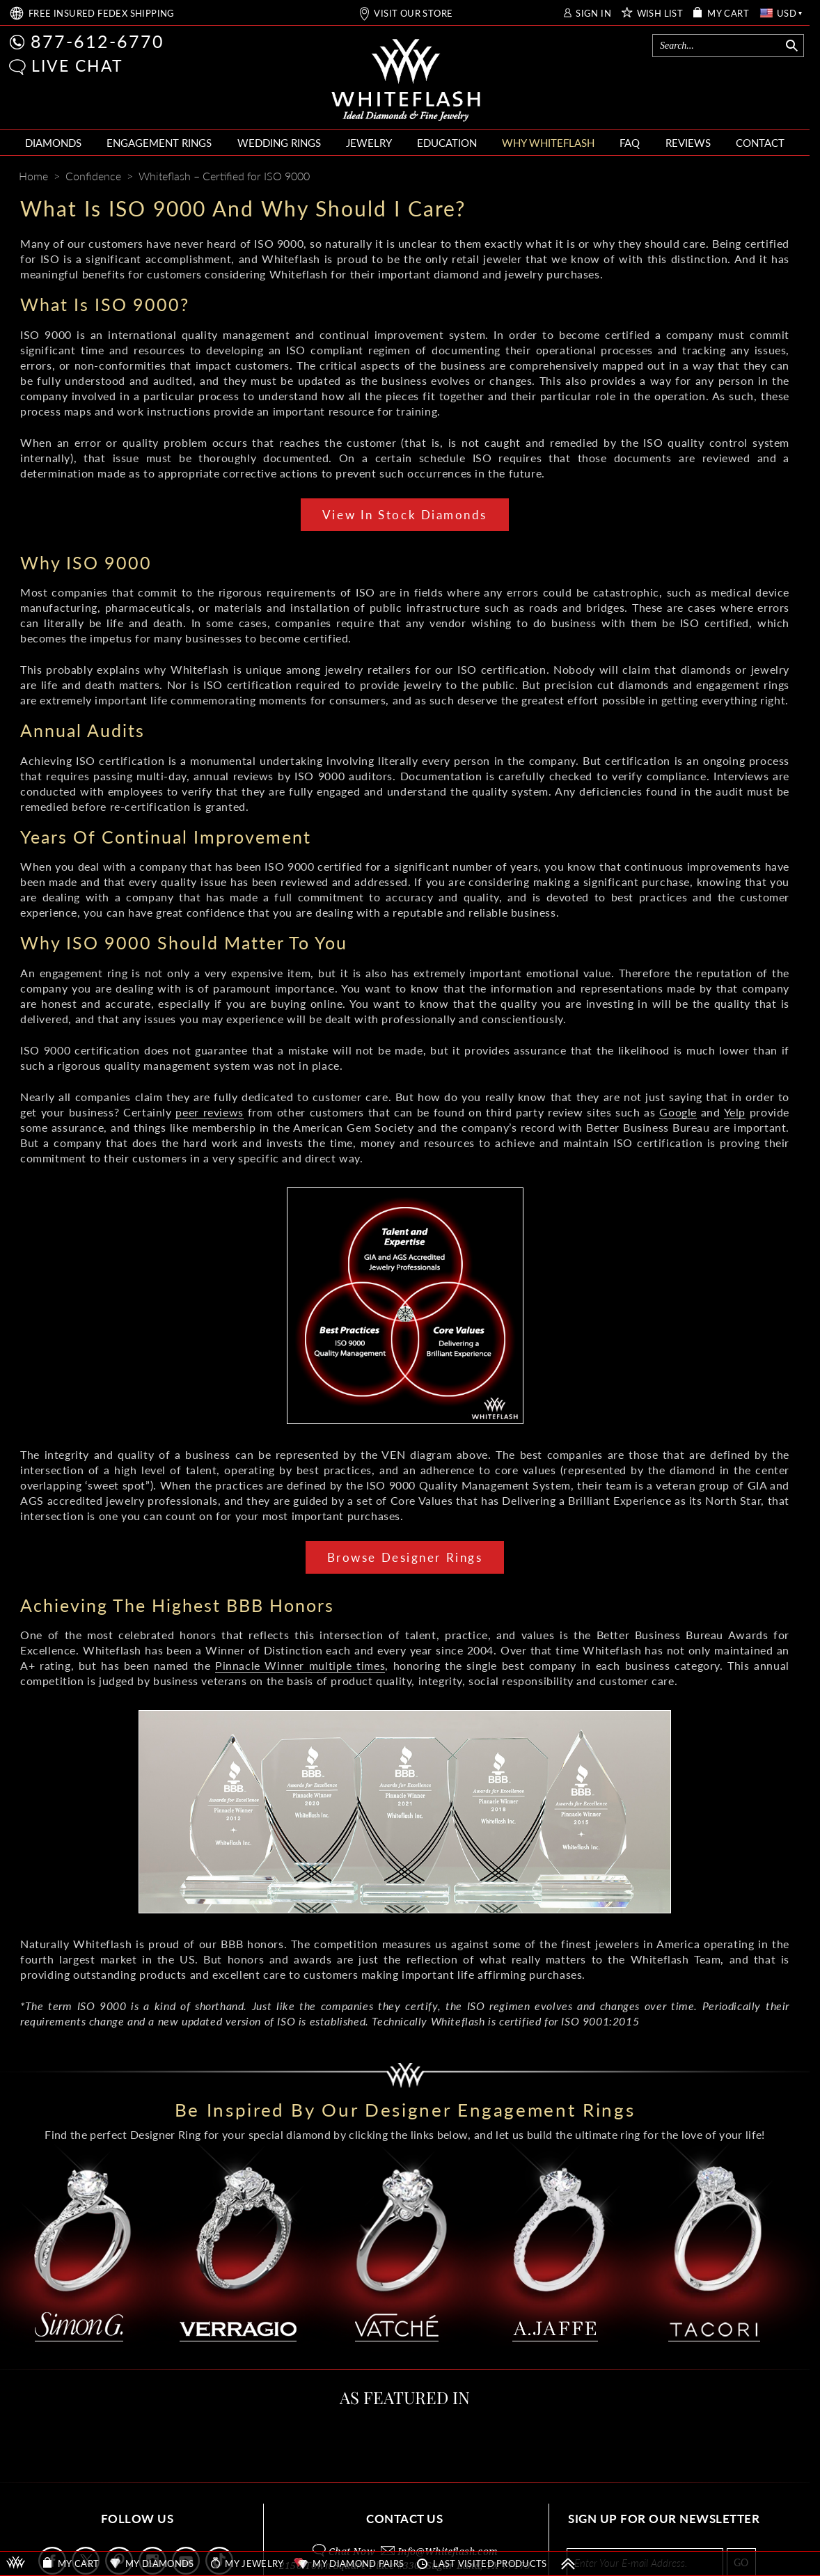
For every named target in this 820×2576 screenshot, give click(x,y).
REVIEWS (688, 142)
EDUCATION (447, 142)
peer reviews (209, 1112)
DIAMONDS (53, 142)
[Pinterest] (728, 177)
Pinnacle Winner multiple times (300, 1665)
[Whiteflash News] (753, 177)
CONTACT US (404, 2518)
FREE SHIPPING (102, 13)
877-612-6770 (97, 41)
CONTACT (760, 142)
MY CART (728, 13)
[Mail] (781, 177)
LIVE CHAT (77, 65)
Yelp (735, 1112)
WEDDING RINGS (279, 142)
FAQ (630, 142)
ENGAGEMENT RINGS (159, 142)
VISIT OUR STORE (413, 13)
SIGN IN (593, 13)
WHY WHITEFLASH (548, 142)
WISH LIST (660, 13)
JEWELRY (369, 142)
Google (678, 1112)
